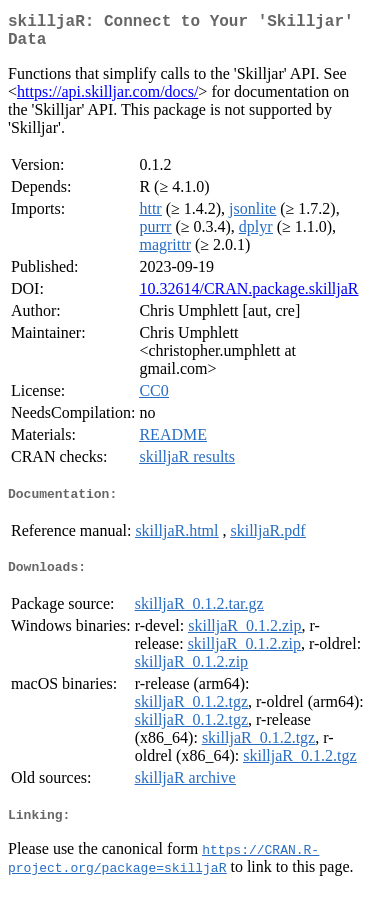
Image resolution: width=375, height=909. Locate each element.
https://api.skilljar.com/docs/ (107, 99)
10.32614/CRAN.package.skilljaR (248, 296)
